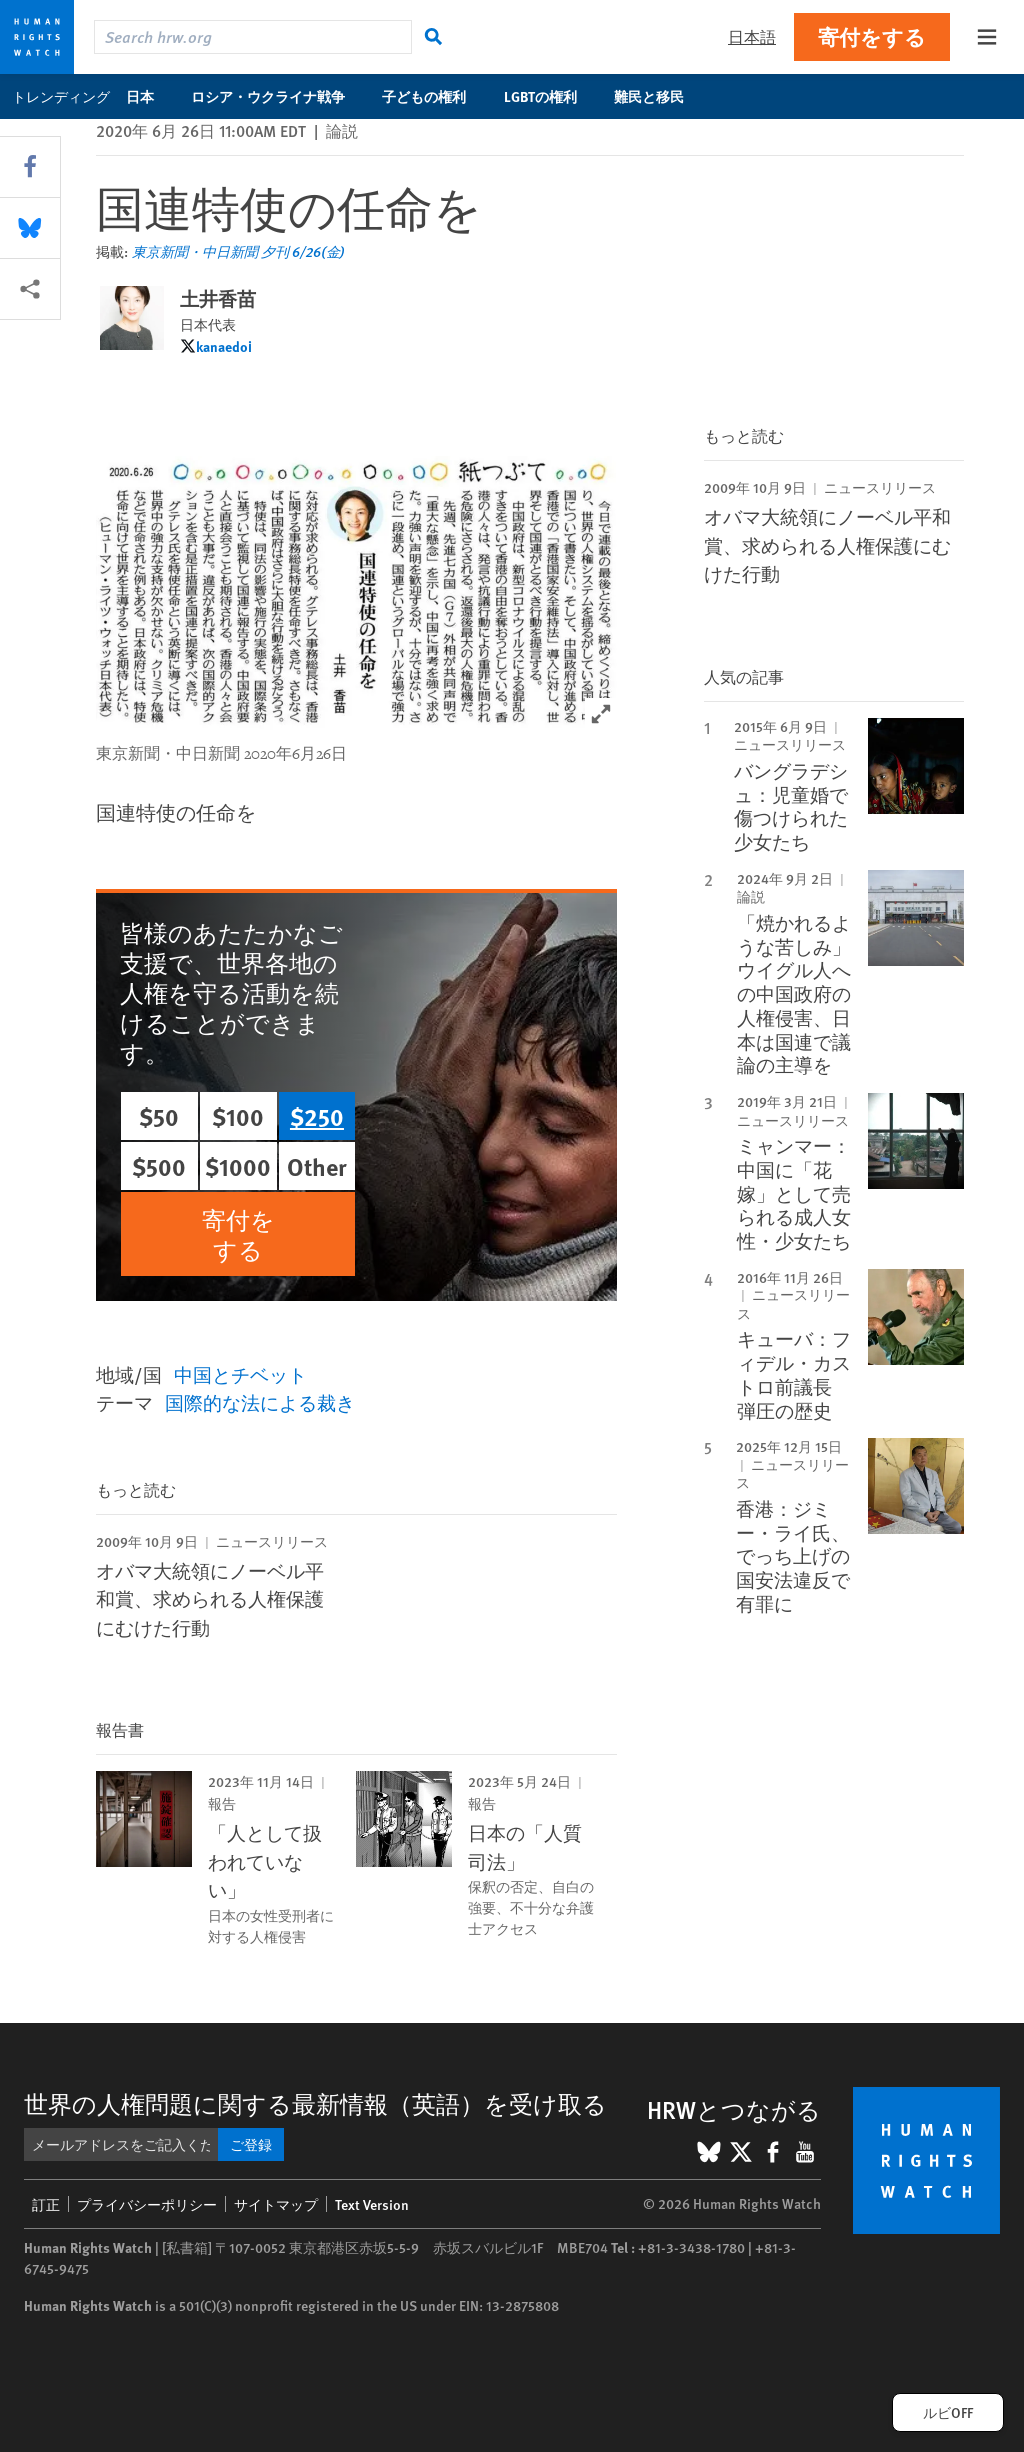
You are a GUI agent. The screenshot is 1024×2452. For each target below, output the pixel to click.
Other (317, 1166)
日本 (150, 96)
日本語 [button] (752, 36)
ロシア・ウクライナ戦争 (278, 96)
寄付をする (872, 36)
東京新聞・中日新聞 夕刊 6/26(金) (238, 251)
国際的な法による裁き (260, 1402)
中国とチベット (240, 1374)
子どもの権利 (434, 96)
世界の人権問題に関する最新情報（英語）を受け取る (315, 2103)
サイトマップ (276, 2204)
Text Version (372, 2204)
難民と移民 (659, 96)
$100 (238, 1116)
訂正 (46, 2204)
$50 (159, 1116)
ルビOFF (948, 2412)
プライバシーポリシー (147, 2204)
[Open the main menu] (987, 37)
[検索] (434, 37)
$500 (159, 1166)
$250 (317, 1116)
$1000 (238, 1166)
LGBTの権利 (551, 96)
